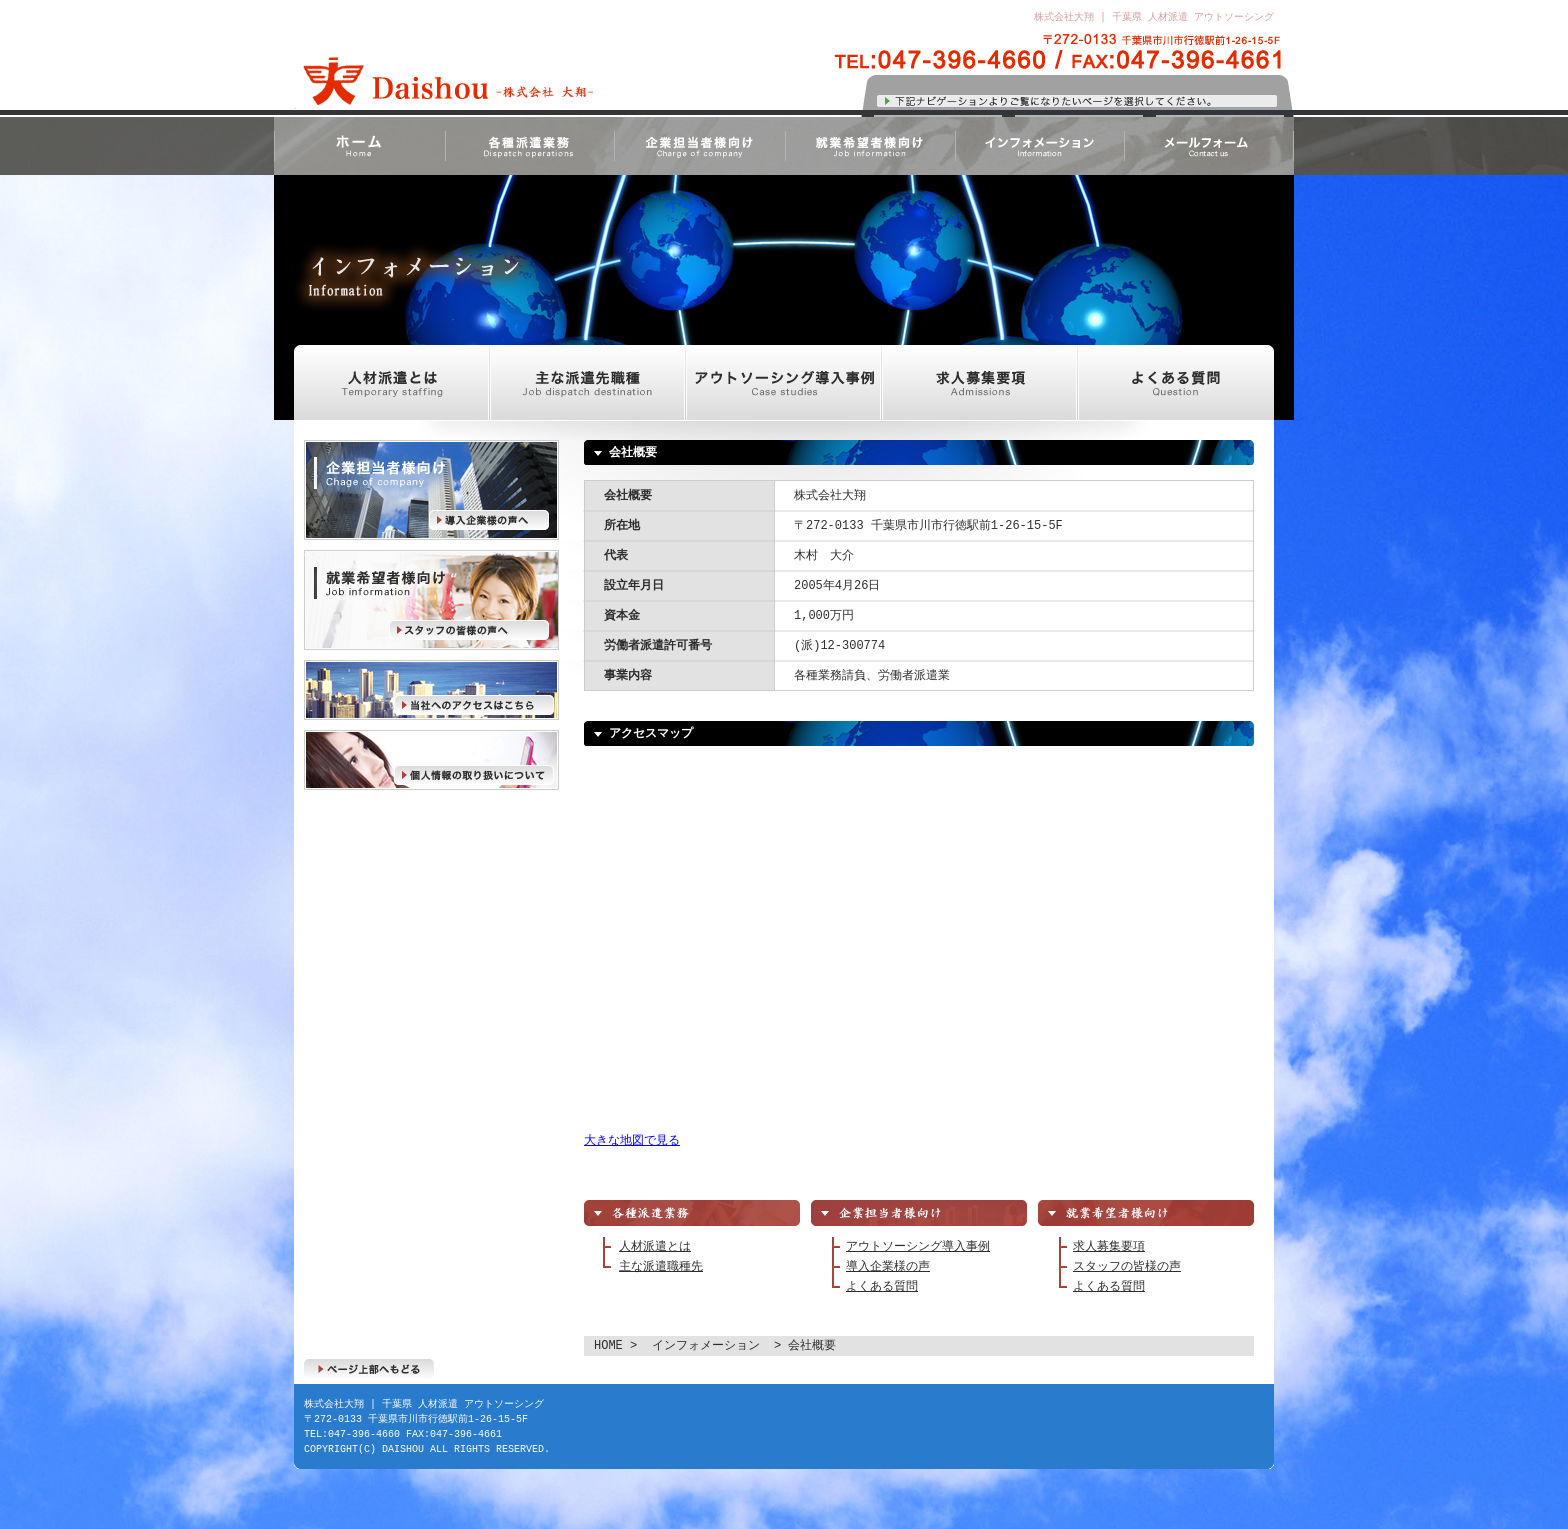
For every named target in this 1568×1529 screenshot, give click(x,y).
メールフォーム (1209, 146)
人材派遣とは (392, 382)
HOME (359, 146)
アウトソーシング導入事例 (784, 382)
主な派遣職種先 (661, 1266)
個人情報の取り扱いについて (431, 760)
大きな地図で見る (632, 1140)
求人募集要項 (980, 382)
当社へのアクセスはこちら (431, 690)
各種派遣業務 (529, 146)
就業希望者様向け (869, 146)
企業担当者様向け (699, 146)
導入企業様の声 (431, 490)
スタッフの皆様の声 (431, 600)
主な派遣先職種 (588, 382)
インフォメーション (1039, 146)
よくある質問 (1176, 382)
